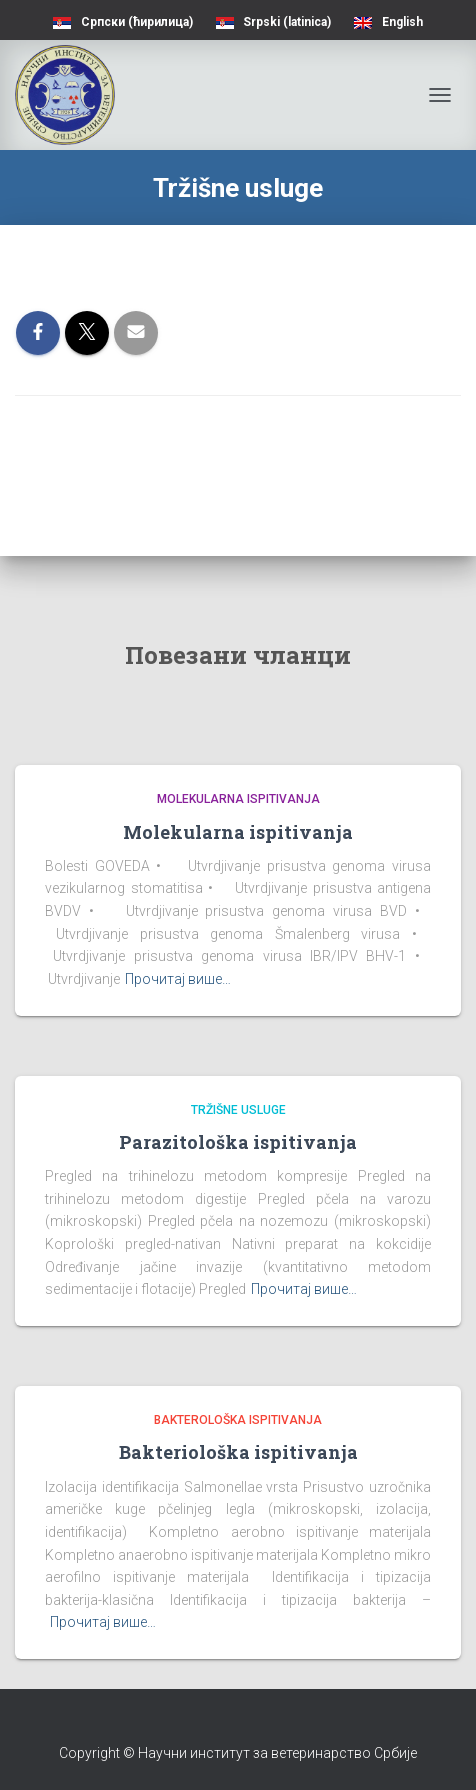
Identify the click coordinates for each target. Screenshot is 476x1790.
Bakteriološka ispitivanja (238, 1452)
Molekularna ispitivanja (238, 799)
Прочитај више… (178, 979)
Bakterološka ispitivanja (238, 1420)
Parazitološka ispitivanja (238, 1142)
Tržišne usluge (238, 1110)
